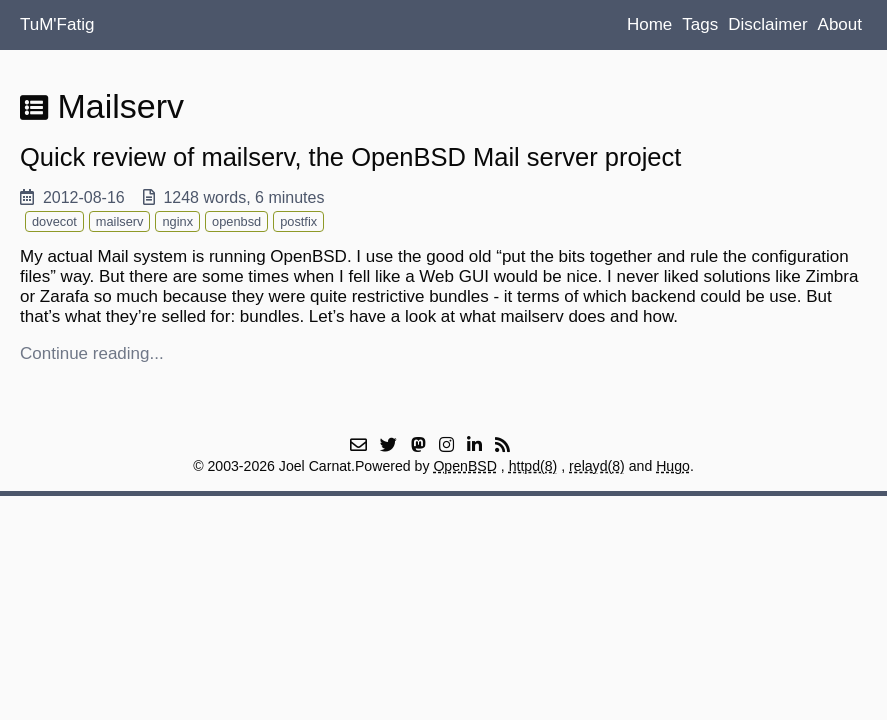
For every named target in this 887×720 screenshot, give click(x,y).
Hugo (673, 466)
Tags (700, 24)
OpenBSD (465, 466)
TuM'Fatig (57, 24)
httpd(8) (533, 466)
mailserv (120, 221)
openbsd (236, 221)
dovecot (54, 221)
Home (649, 24)
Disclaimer (767, 24)
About (840, 24)
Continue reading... (92, 353)
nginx (177, 221)
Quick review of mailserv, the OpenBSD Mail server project (350, 157)
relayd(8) (597, 466)
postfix (298, 221)
